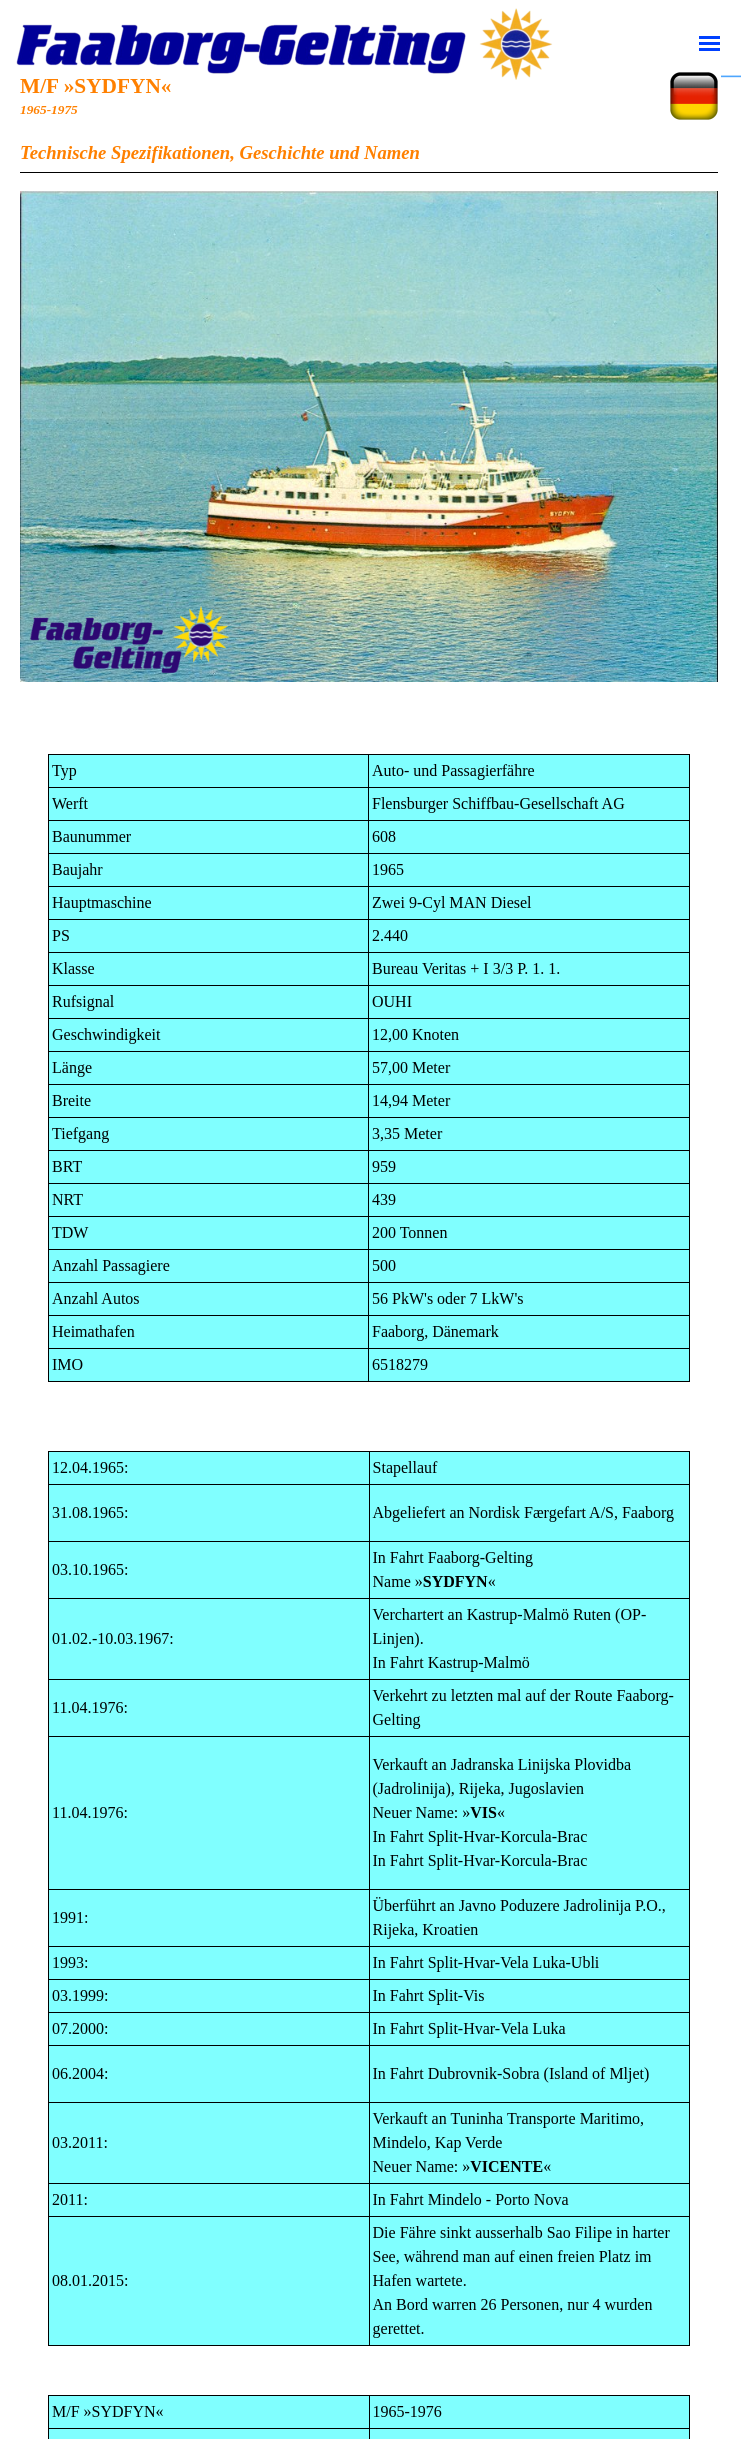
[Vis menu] (710, 43)
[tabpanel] (369, 125)
